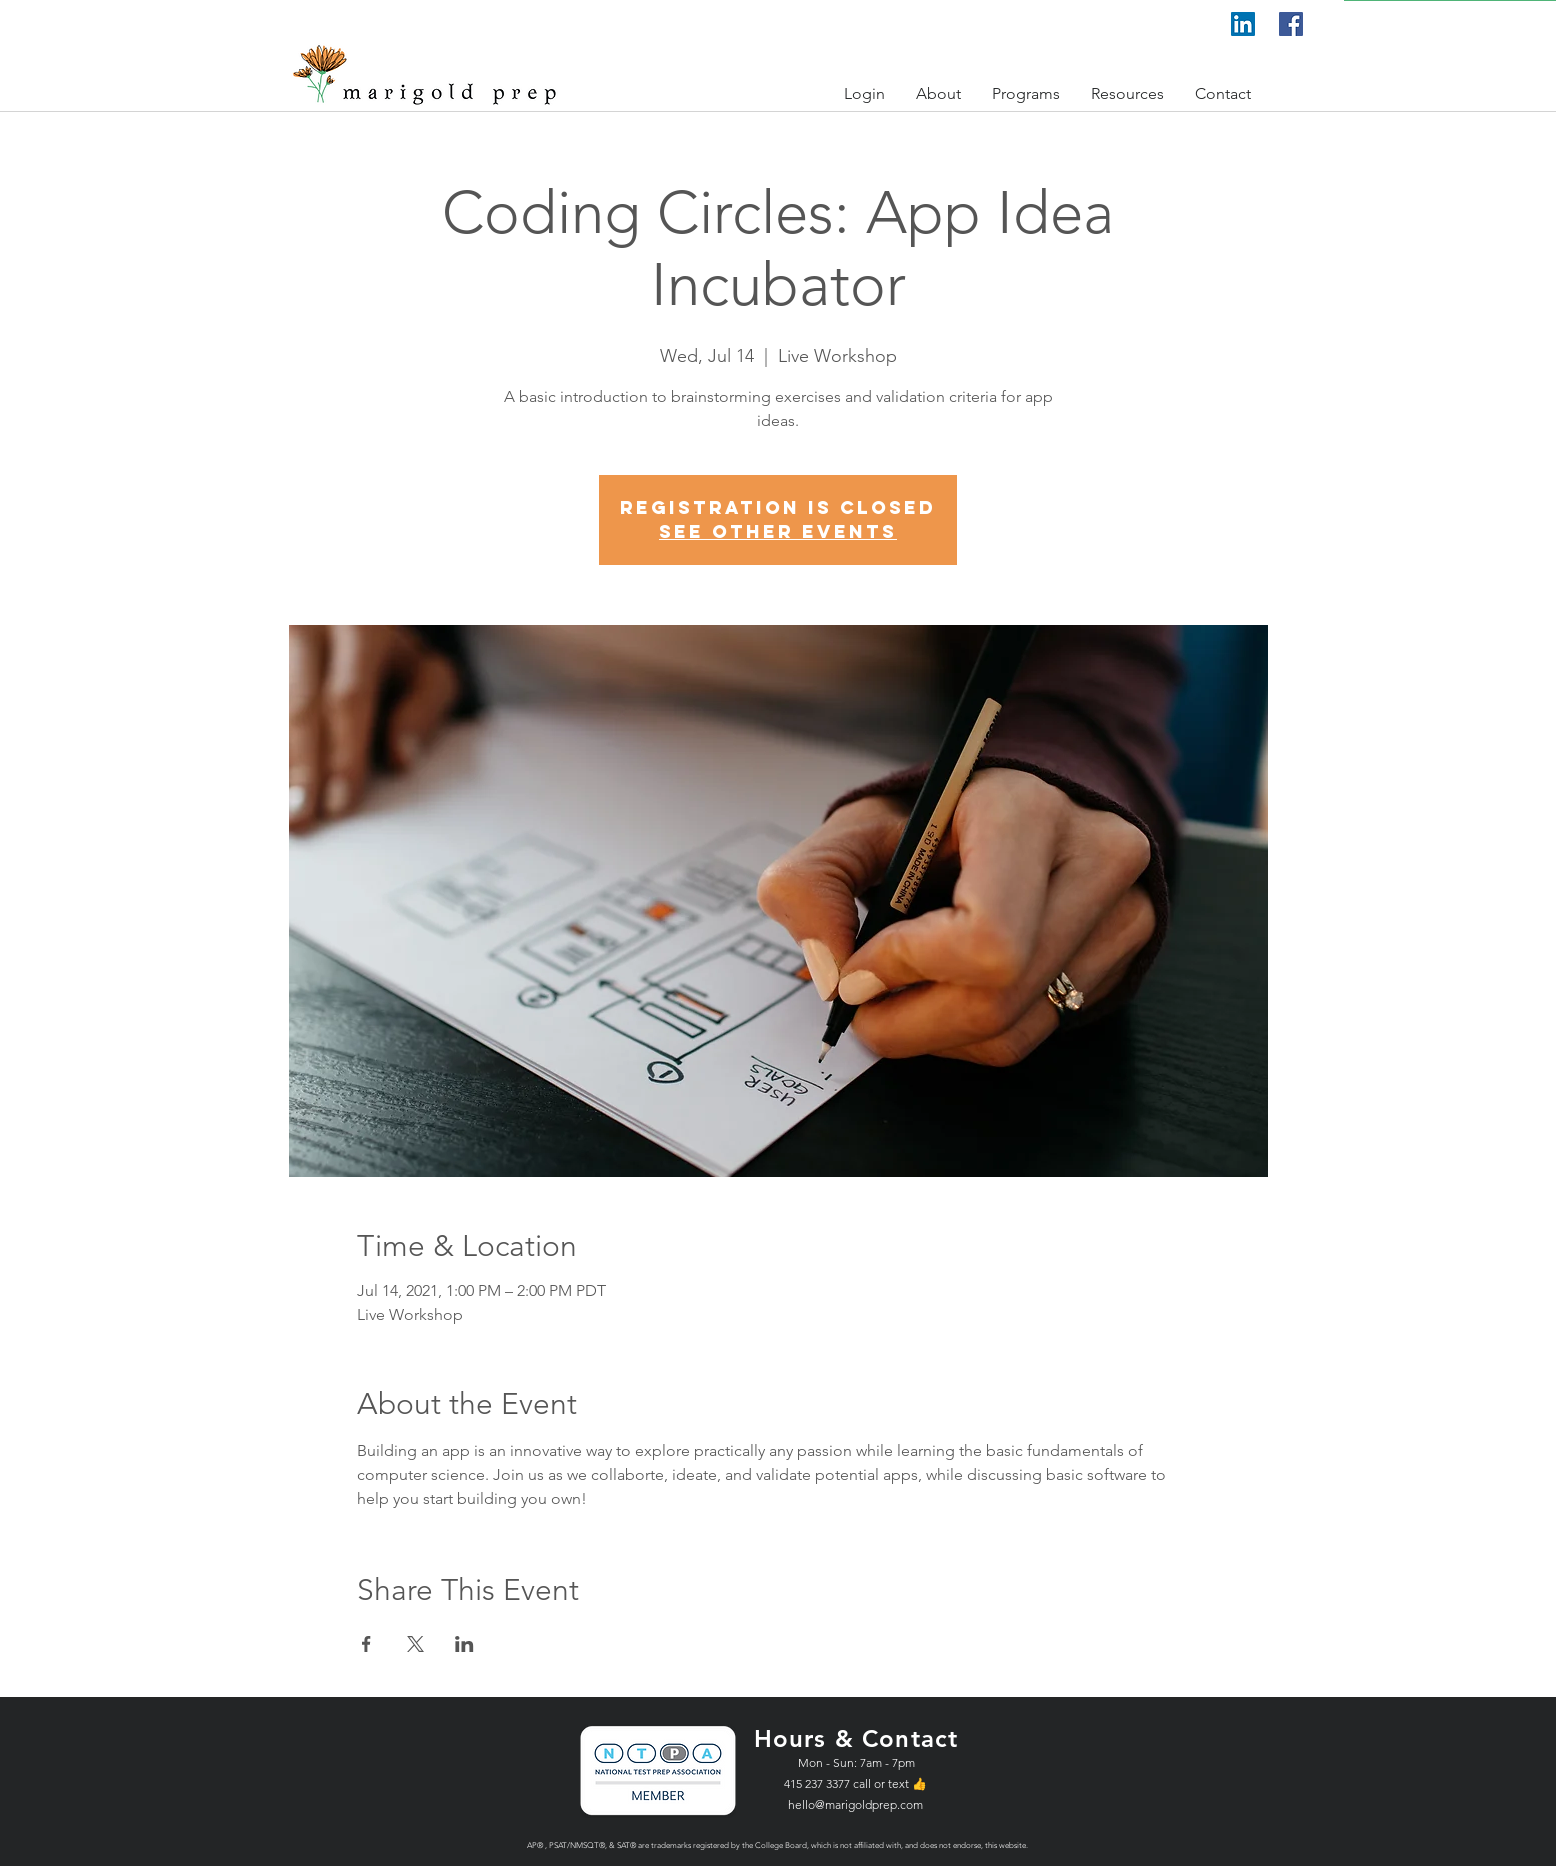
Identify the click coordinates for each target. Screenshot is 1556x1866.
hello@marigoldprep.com (855, 1804)
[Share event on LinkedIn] (464, 1644)
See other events (778, 531)
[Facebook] (1291, 24)
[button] (865, 93)
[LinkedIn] (1243, 24)
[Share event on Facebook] (366, 1644)
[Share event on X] (415, 1644)
